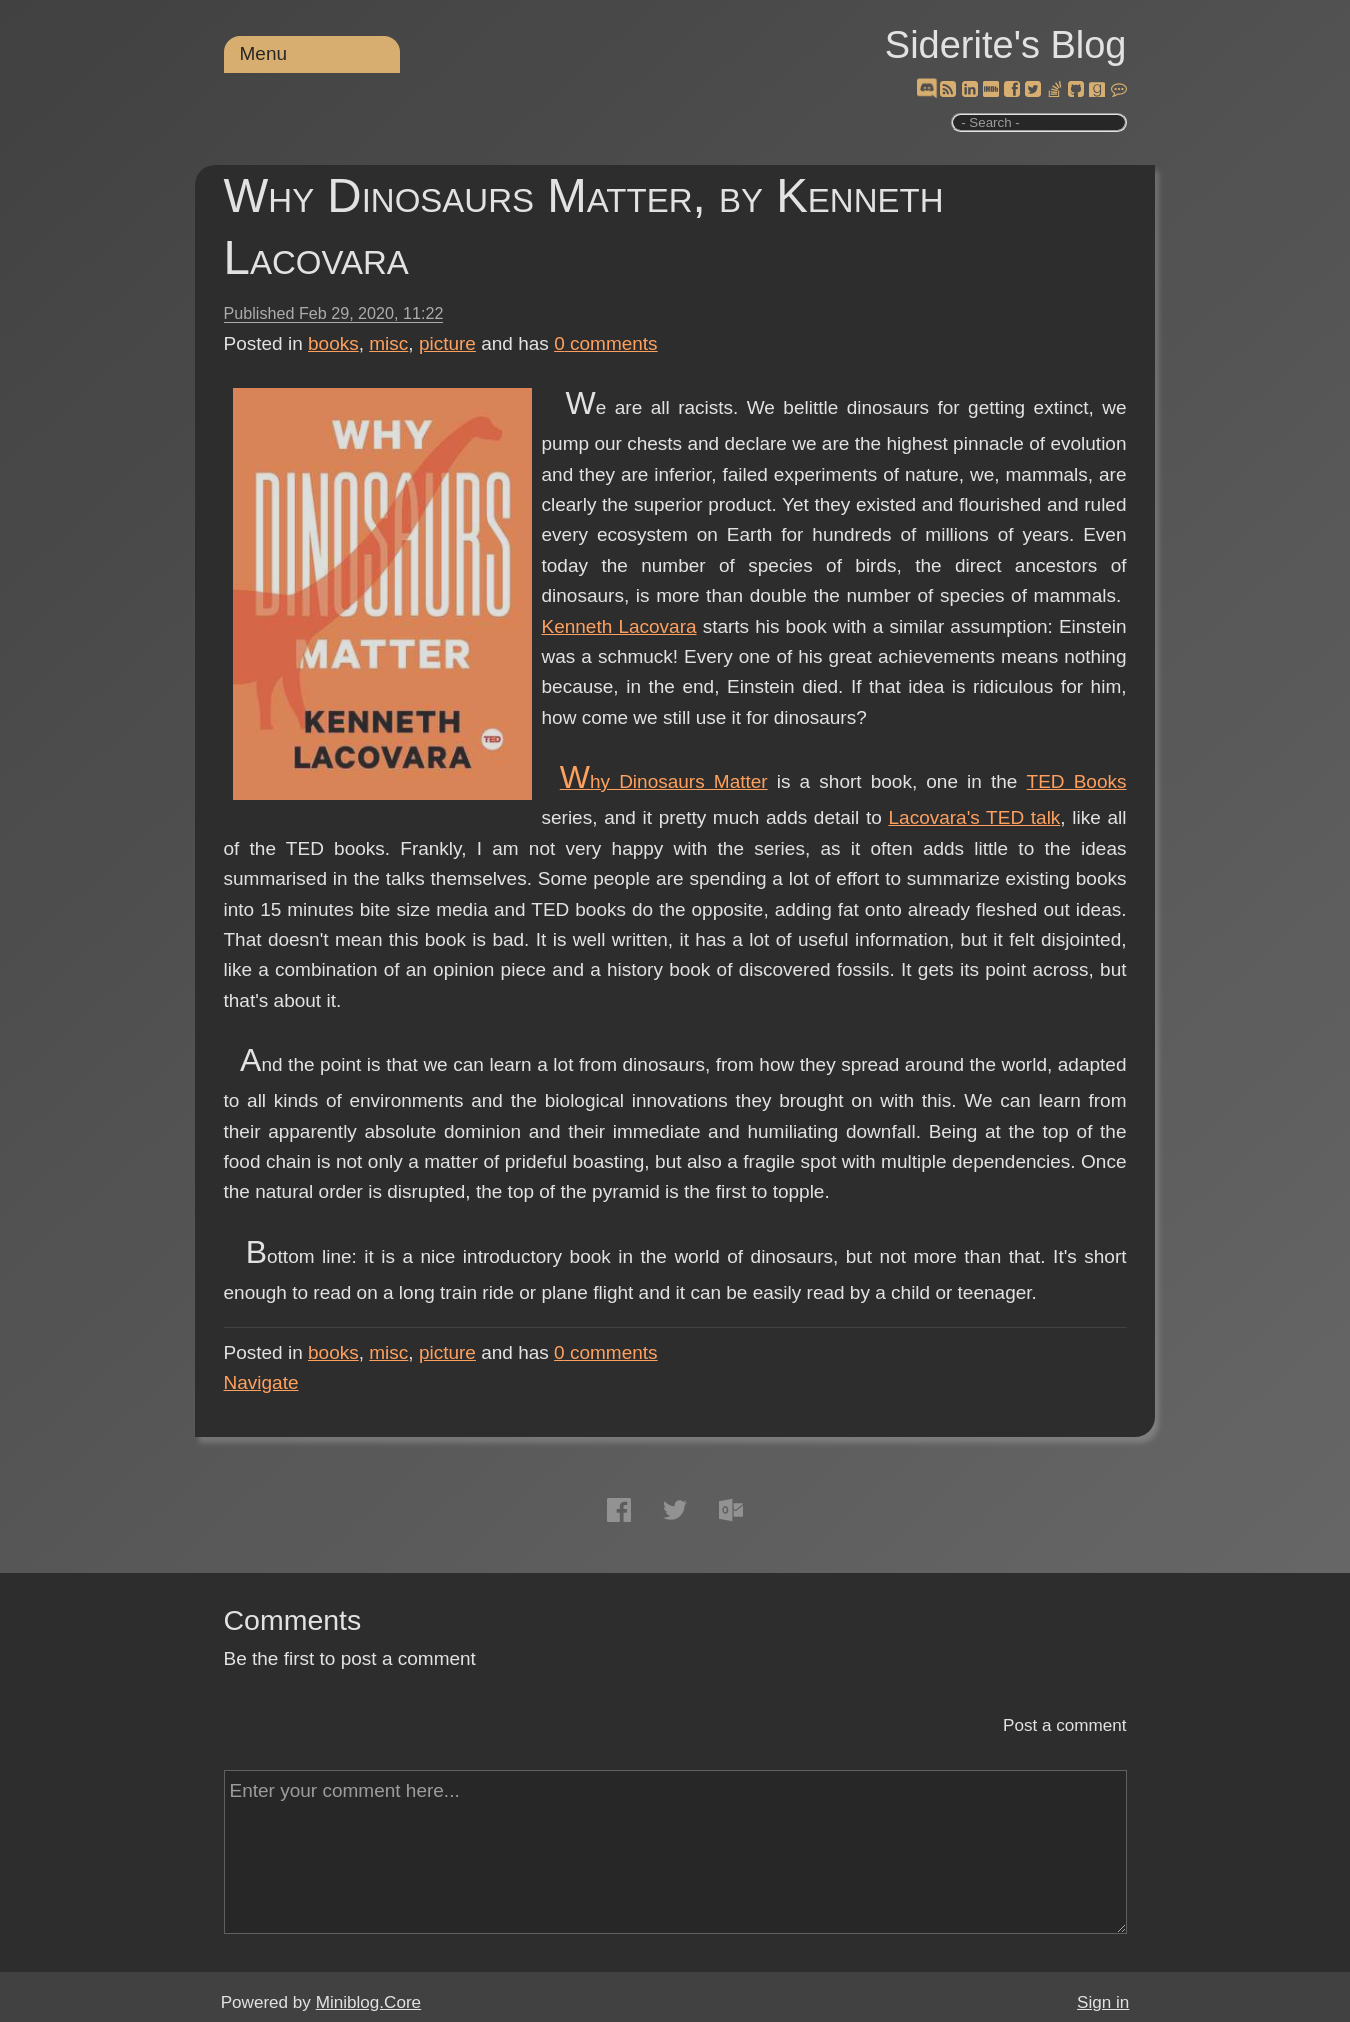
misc (388, 343)
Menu (264, 53)
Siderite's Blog (1006, 45)
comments (606, 343)
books (333, 343)
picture (447, 343)
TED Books (1077, 781)
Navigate (261, 1382)
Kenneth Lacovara (619, 626)
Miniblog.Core (368, 2002)
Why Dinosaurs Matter (664, 781)
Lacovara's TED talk (975, 817)
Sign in (1103, 2002)
